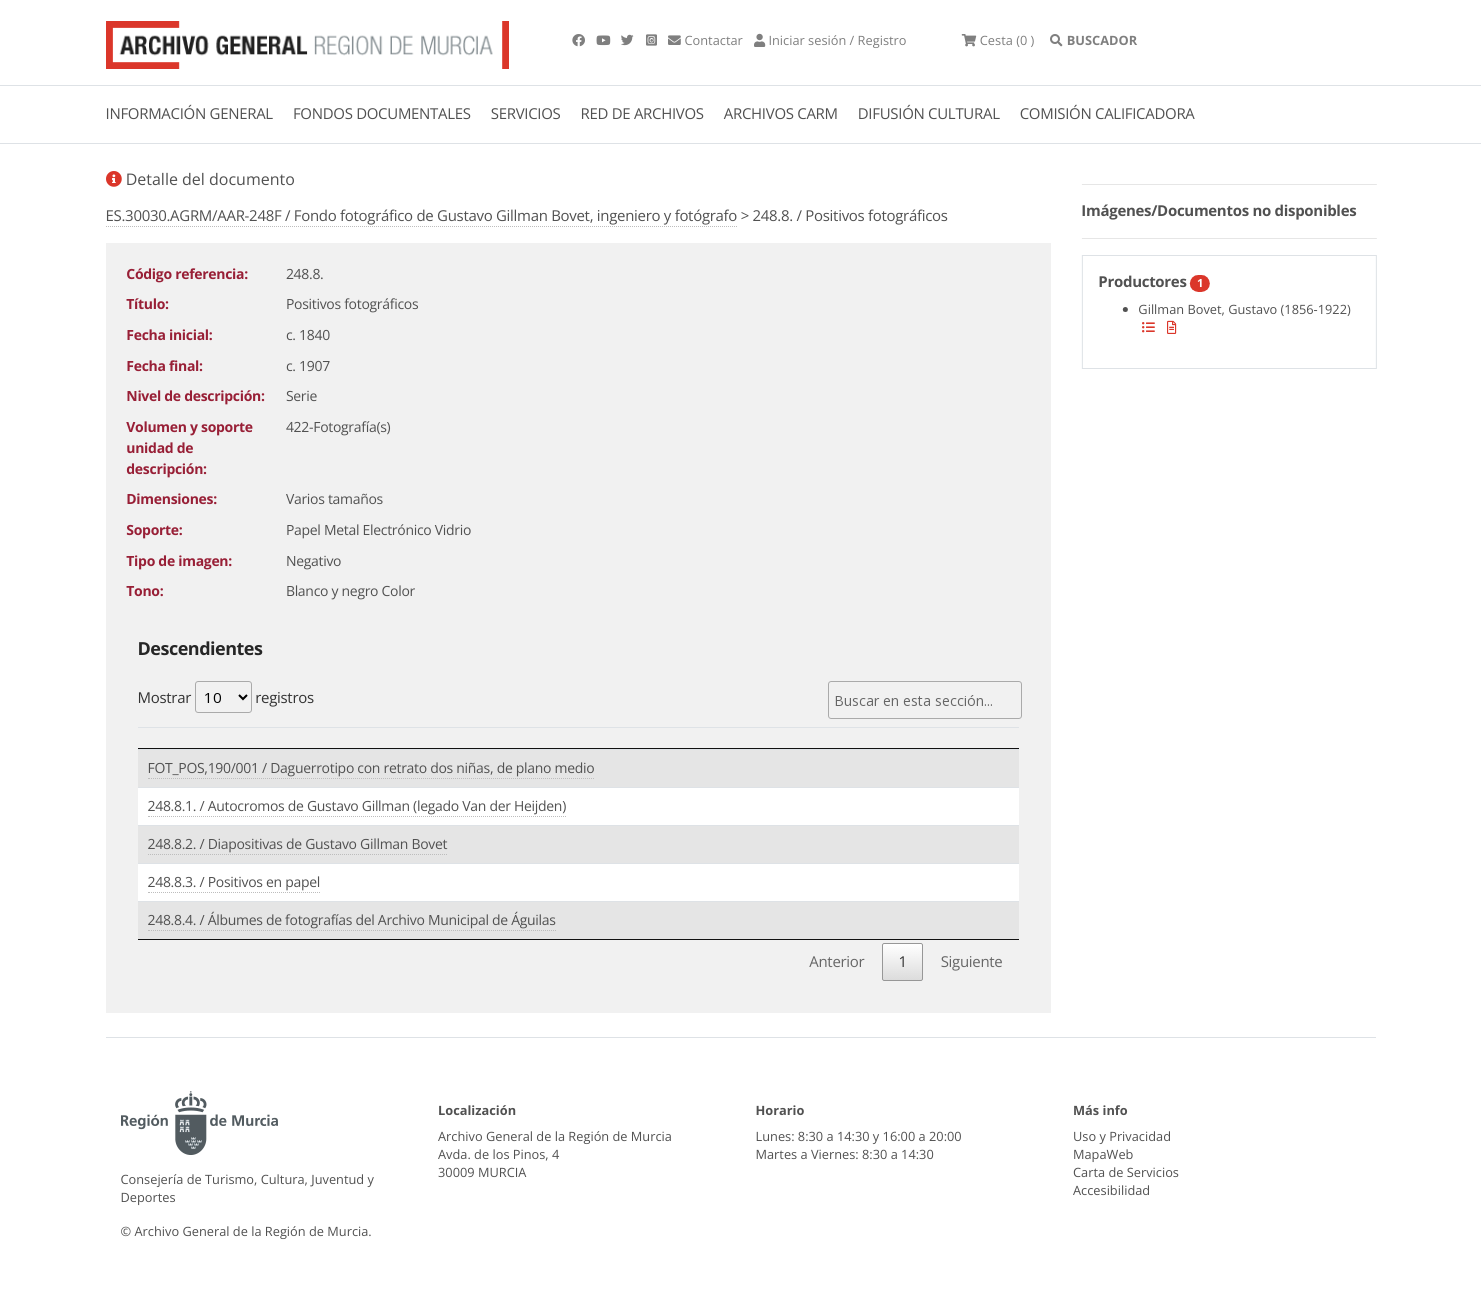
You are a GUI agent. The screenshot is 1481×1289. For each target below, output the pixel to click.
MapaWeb (1103, 1154)
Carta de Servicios (1126, 1172)
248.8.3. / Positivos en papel (234, 882)
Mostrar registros (226, 697)
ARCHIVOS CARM (781, 114)
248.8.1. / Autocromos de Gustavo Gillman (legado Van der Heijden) (357, 806)
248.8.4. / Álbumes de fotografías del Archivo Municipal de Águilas (352, 920)
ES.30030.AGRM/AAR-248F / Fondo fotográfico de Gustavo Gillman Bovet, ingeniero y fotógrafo (422, 216)
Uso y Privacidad (1122, 1136)
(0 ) (998, 40)
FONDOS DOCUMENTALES (382, 114)
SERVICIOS (526, 114)
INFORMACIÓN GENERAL (189, 114)
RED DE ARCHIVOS (642, 114)
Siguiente (972, 962)
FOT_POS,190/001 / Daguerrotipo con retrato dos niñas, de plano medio (371, 768)
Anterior (836, 962)
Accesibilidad (1111, 1190)
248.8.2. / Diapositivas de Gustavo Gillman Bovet (298, 844)
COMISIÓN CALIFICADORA (1107, 114)
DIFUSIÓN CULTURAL (929, 114)
